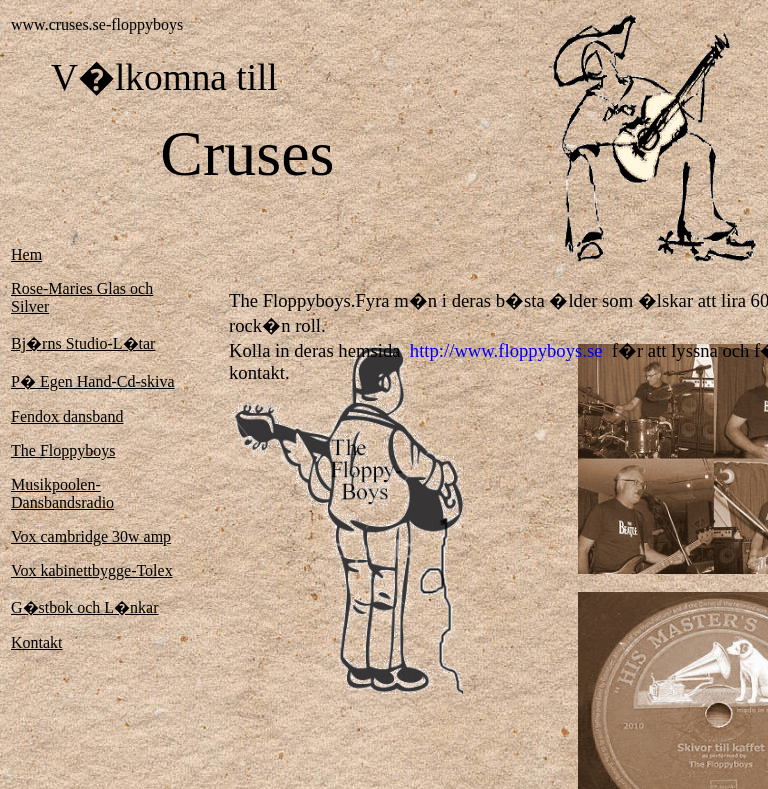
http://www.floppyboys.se (506, 350)
